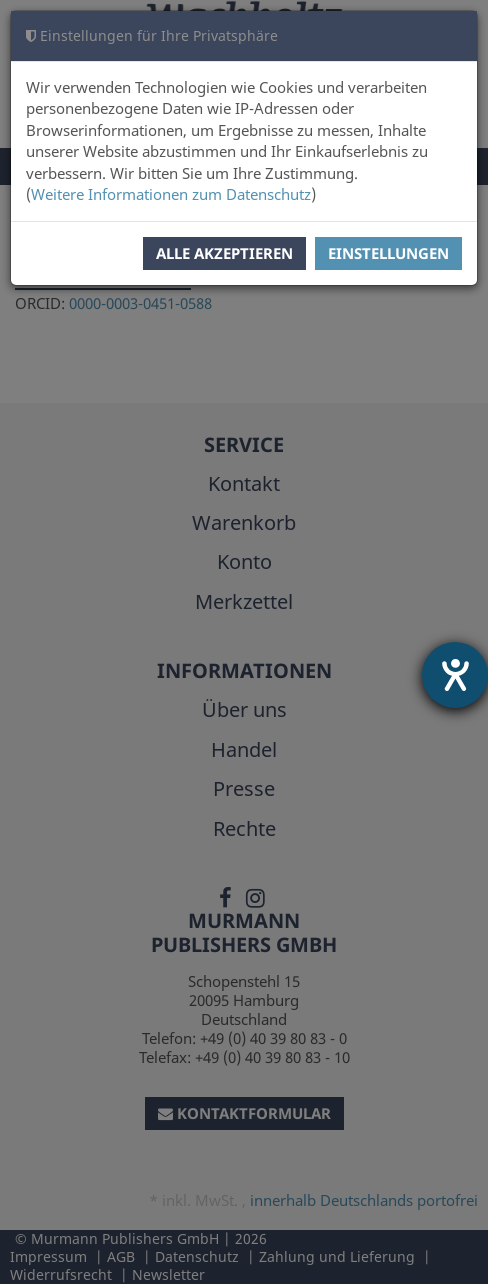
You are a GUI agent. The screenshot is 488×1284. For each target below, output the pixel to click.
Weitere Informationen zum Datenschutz (171, 194)
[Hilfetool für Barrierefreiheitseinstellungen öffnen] (455, 675)
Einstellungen (388, 253)
